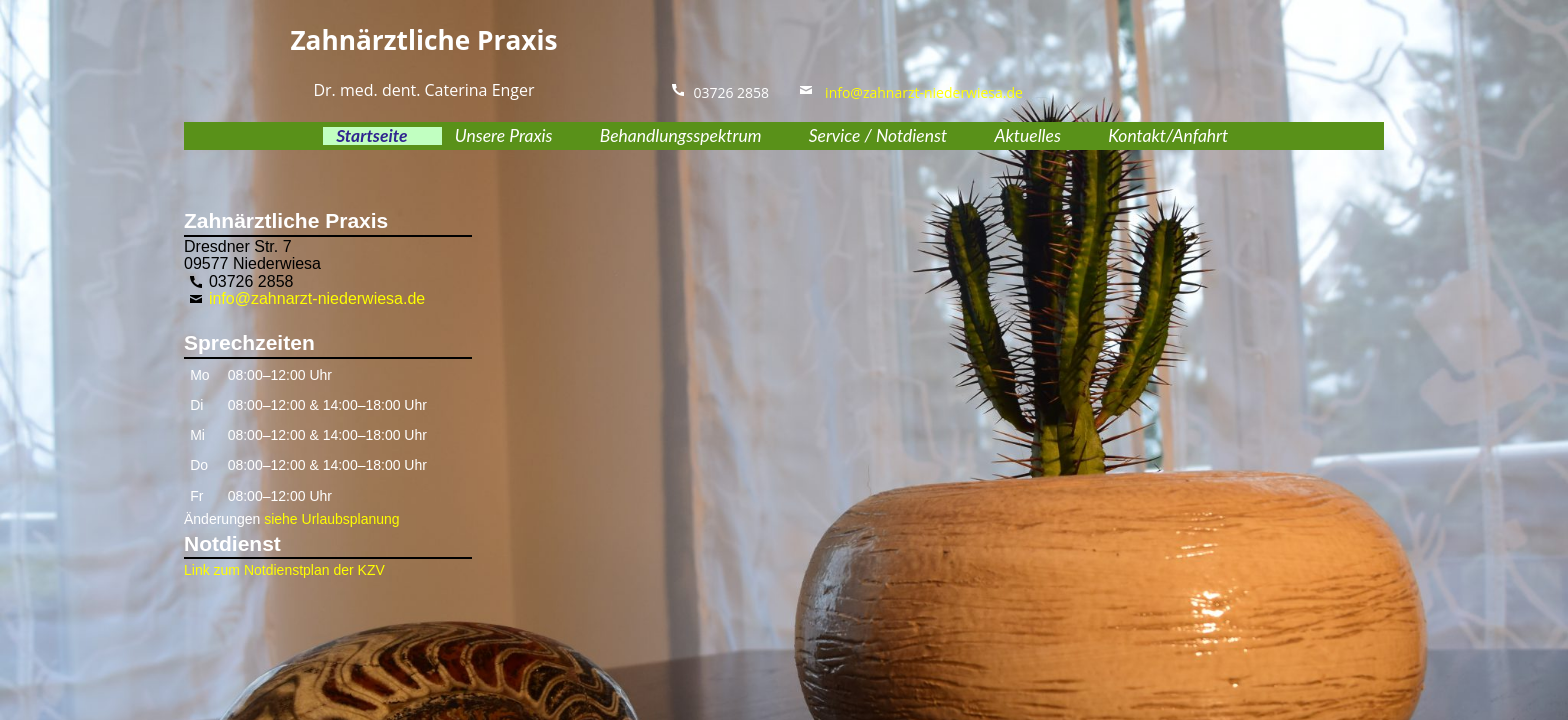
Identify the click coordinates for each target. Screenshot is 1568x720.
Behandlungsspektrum (681, 136)
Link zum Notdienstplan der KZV (284, 570)
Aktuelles (1027, 136)
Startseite (371, 136)
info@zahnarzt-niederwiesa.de (918, 92)
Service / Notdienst (878, 136)
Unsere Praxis (504, 136)
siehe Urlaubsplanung (331, 519)
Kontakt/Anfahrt (1168, 136)
